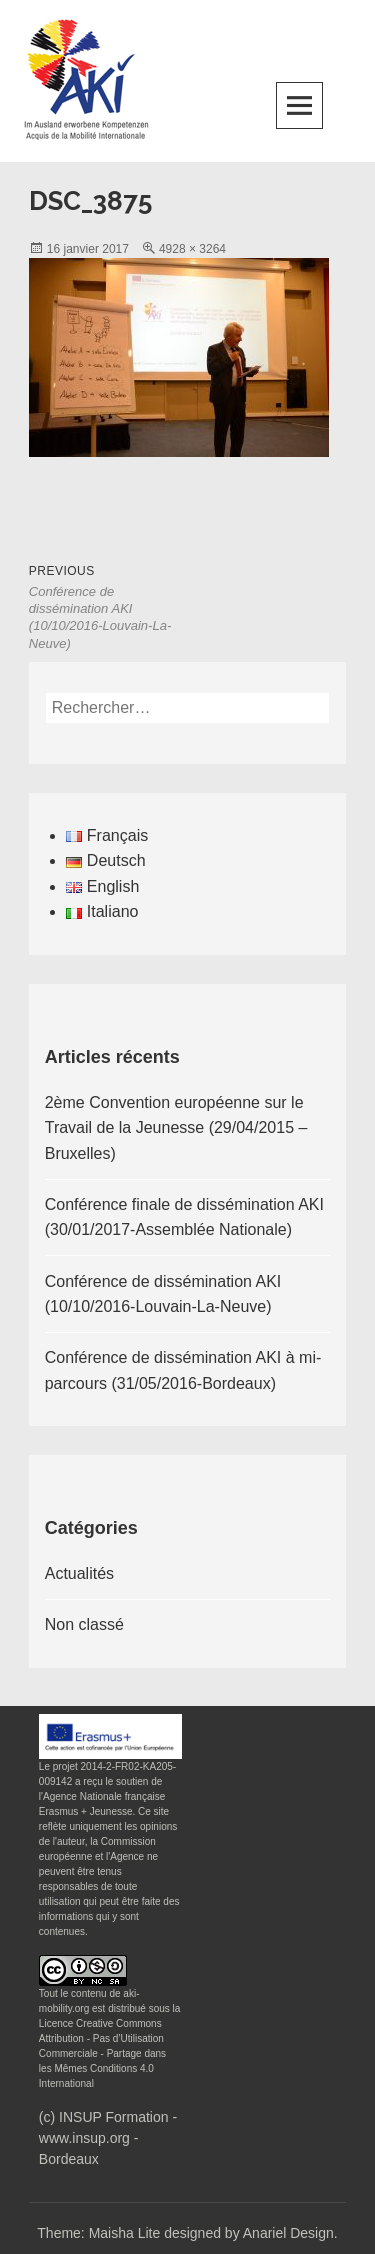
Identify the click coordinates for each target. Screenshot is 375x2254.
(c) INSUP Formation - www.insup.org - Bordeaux (108, 2138)
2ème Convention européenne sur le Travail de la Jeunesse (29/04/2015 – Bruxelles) (176, 1128)
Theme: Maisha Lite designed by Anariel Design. (187, 2233)
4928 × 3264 (192, 249)
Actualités (79, 1573)
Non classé (84, 1624)
